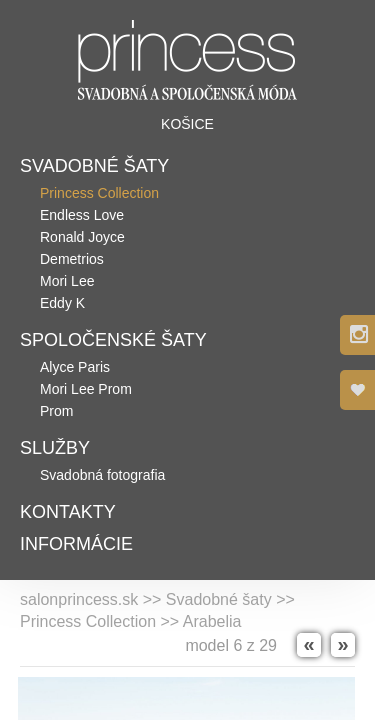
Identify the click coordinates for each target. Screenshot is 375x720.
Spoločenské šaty (113, 340)
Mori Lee (67, 281)
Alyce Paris (75, 367)
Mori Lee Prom (86, 389)
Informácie (76, 544)
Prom (56, 411)
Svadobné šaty (94, 166)
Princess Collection (99, 193)
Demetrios (72, 259)
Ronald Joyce (82, 237)
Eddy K (62, 303)
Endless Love (82, 215)
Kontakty (68, 512)
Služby (55, 448)
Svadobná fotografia (102, 475)
